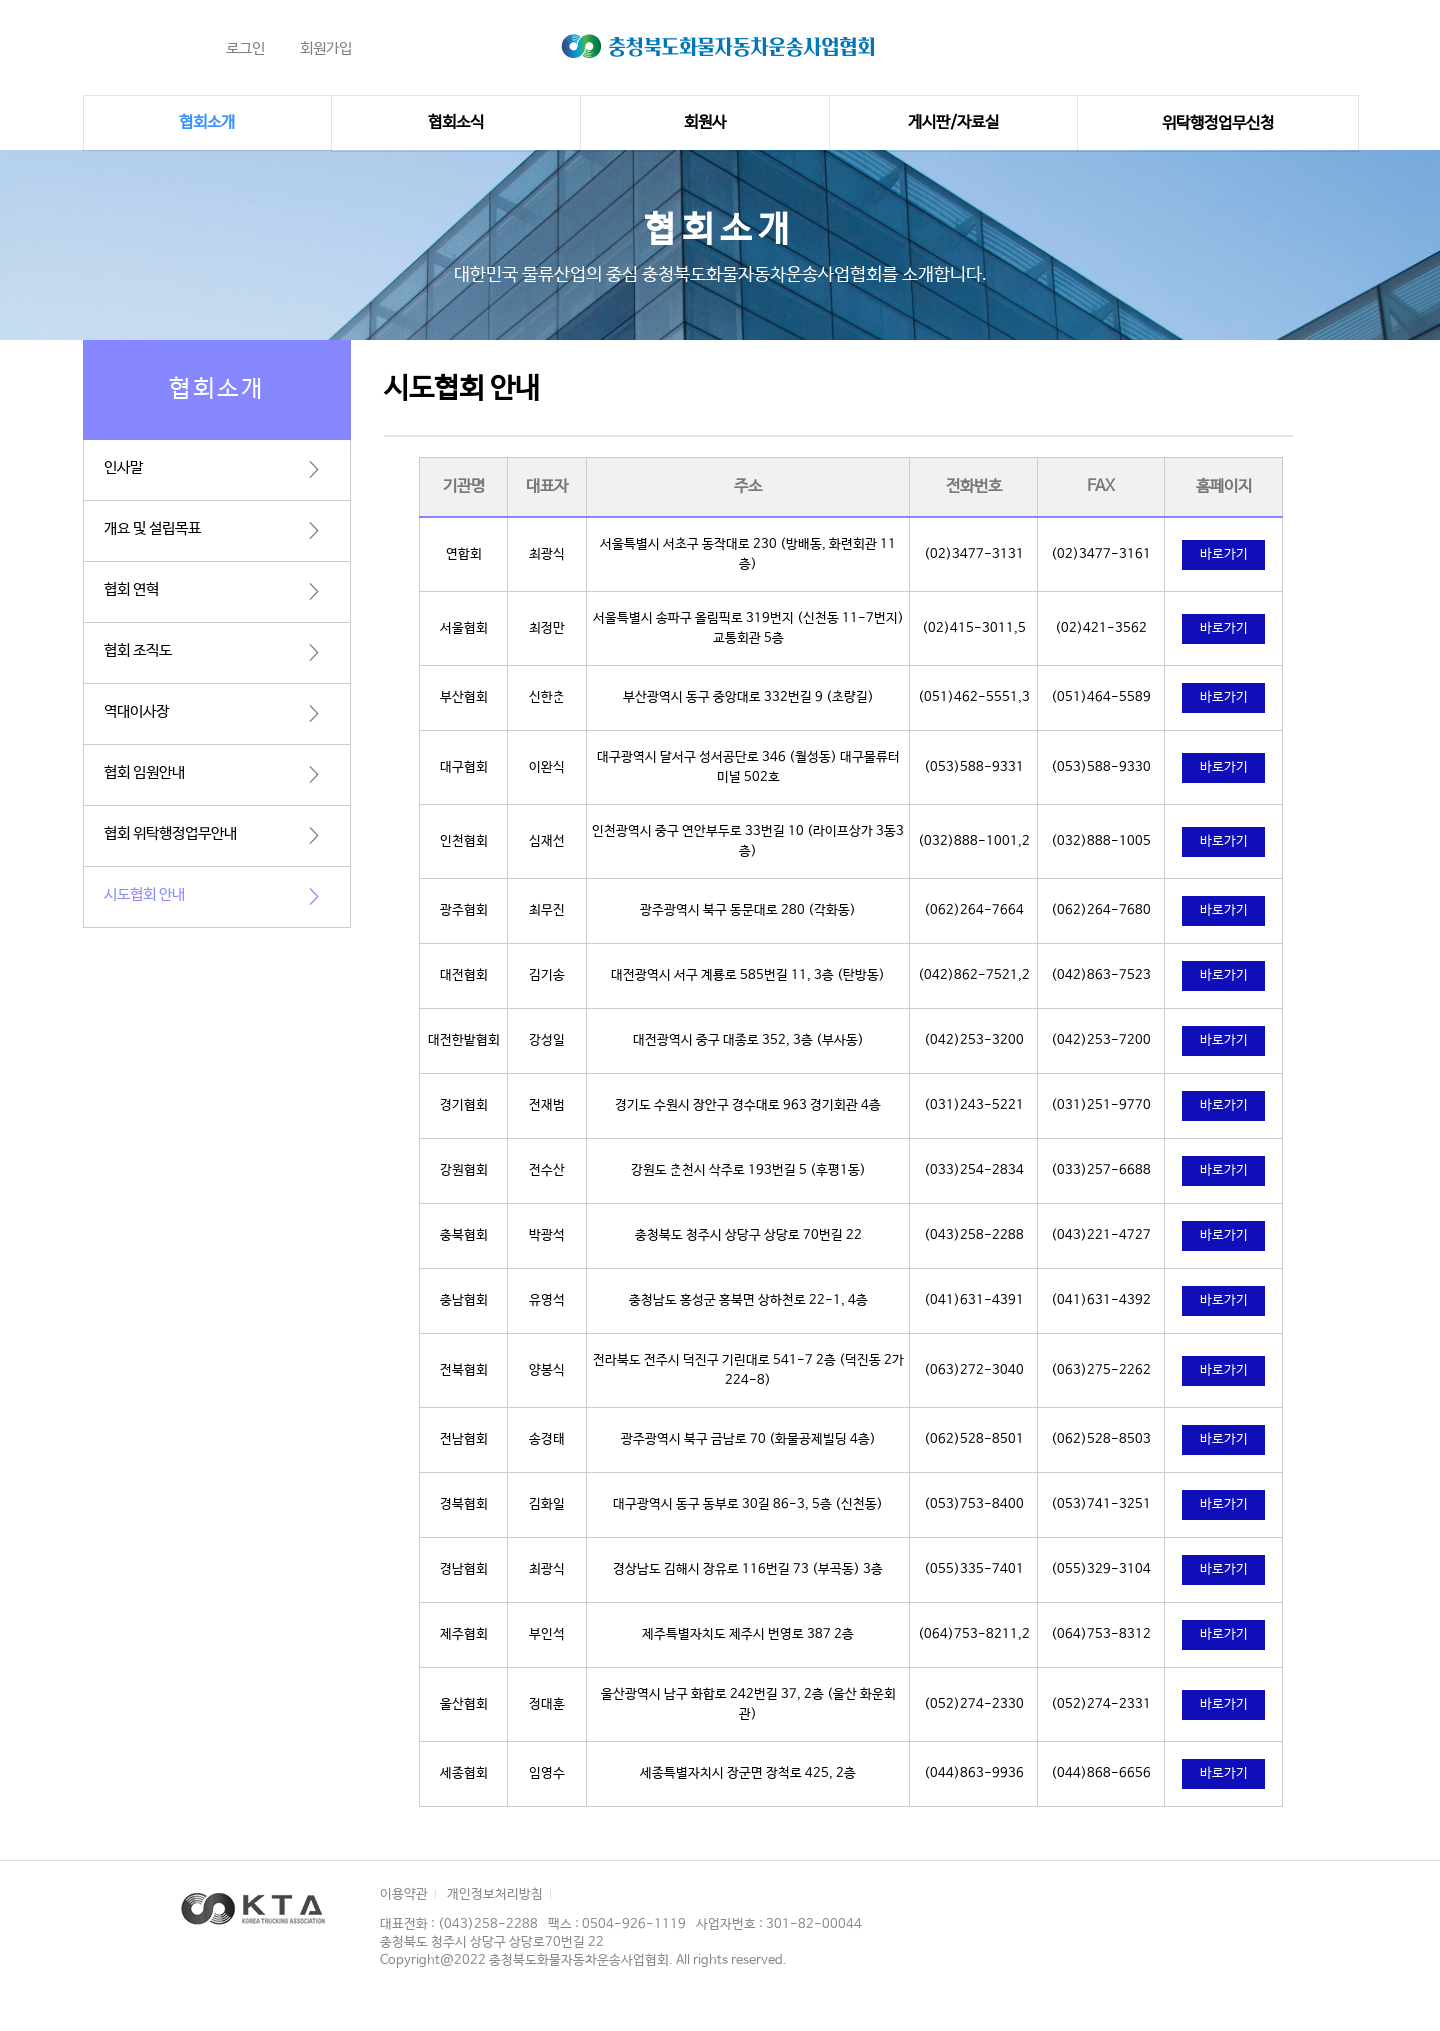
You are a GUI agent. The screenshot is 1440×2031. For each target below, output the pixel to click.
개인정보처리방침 (495, 1894)
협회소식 (456, 122)
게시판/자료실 (953, 122)
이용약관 (404, 1894)
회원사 (705, 122)
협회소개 (207, 122)
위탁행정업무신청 (1218, 123)
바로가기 (1224, 554)
